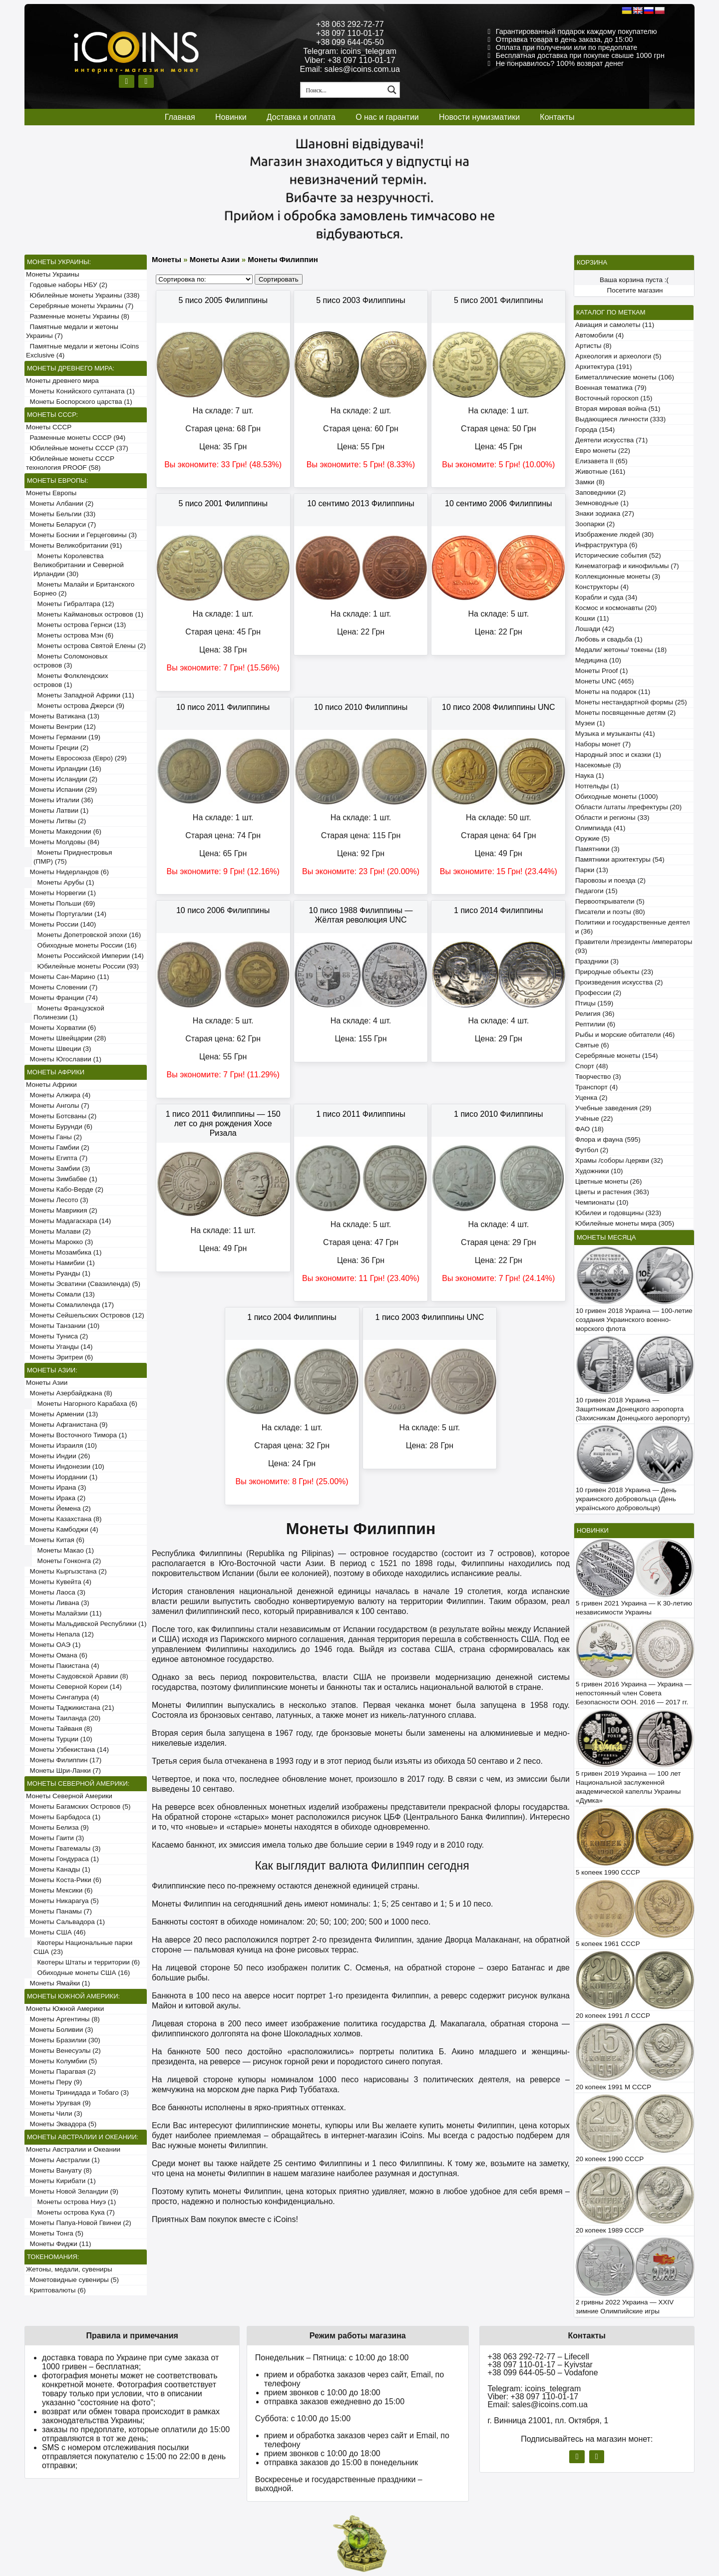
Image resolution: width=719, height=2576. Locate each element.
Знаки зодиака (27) (604, 513)
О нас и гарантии (387, 117)
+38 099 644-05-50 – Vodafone (543, 2372)
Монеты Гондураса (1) (62, 1859)
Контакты (557, 117)
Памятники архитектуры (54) (620, 859)
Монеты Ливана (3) (57, 1603)
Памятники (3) (597, 849)
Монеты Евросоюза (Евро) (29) (76, 758)
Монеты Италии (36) (59, 800)
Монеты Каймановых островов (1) (88, 614)
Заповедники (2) (600, 492)
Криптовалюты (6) (56, 2290)
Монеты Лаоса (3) (55, 1592)
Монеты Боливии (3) (59, 2029)
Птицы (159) (594, 1003)
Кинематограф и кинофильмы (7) (627, 566)
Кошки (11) (592, 618)
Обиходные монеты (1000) (616, 796)
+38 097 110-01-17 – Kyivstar (540, 2364)
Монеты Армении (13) (62, 1414)
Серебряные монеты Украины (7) (79, 306)
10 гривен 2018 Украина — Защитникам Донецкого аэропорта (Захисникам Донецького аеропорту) (633, 1409)
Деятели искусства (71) (611, 440)
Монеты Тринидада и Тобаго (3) (77, 2092)
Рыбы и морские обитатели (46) (625, 1034)
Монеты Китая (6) (55, 1540)
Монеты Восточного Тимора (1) (76, 1435)
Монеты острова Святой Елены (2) (89, 645)
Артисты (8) (593, 345)
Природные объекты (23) (614, 971)
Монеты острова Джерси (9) (78, 705)
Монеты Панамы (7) (59, 1911)
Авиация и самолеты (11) (614, 324)
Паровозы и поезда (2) (610, 880)
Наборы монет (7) (603, 744)
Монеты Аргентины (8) (63, 2019)
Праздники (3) (597, 961)
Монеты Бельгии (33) (60, 514)
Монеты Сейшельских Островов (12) (85, 1315)
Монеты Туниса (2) (57, 1336)
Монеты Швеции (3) (58, 1048)
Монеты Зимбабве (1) (61, 1179)
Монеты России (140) (61, 924)
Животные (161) (600, 471)
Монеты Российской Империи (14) (88, 956)
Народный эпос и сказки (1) (618, 754)
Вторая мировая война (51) (617, 408)
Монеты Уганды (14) (59, 1346)
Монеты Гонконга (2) (67, 1561)
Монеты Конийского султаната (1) (80, 391)
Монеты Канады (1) (58, 1869)
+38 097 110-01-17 (350, 33)
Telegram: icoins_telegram (349, 51)
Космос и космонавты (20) (616, 608)
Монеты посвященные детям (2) (625, 712)
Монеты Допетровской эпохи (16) (87, 935)
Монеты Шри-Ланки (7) (63, 1770)
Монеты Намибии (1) (60, 1263)
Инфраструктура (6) (606, 545)
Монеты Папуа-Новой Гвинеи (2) (78, 2223)
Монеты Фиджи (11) (58, 2244)
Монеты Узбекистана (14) (67, 1749)
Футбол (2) (591, 1150)
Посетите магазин (635, 290)
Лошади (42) (594, 629)
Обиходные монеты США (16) (81, 1972)
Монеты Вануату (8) (59, 2170)
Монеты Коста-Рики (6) (63, 1880)
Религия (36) (594, 1013)
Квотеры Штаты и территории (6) (86, 1962)
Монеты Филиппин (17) (63, 1760)
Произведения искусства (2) (619, 982)
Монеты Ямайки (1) (58, 1983)
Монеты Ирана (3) (56, 1487)
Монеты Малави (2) (58, 1231)
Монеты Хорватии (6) (61, 1027)
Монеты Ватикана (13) (62, 716)
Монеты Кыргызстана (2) (66, 1571)
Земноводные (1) (602, 503)
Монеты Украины (52, 274)
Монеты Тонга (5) (54, 2233)
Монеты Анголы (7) (57, 1105)
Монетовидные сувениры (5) (72, 2279)
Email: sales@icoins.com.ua (350, 69)
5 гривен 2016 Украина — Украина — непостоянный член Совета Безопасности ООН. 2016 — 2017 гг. (634, 1693)
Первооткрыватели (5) (610, 901)
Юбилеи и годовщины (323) (618, 1213)
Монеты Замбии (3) (58, 1168)
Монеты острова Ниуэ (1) (74, 2202)
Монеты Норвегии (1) (61, 893)
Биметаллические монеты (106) (624, 377)
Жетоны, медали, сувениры (69, 2269)
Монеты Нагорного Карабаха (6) (85, 1403)
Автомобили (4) (599, 335)
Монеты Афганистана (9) (66, 1424)
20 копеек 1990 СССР (610, 2159)
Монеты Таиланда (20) (63, 1718)
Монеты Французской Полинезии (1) (68, 1012)
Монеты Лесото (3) (57, 1200)
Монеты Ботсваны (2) (61, 1116)
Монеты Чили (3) (54, 2113)
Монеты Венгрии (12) (61, 726)
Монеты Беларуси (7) (61, 524)
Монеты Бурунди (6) (59, 1126)
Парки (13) (591, 870)
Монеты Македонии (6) (63, 831)
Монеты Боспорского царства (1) (79, 401)
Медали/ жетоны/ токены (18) (621, 649)
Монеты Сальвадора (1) (65, 1922)
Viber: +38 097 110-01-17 (350, 60)
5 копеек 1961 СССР (608, 1943)
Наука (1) (589, 775)
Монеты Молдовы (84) (62, 842)
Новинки (231, 117)
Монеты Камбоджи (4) (62, 1529)
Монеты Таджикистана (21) (70, 1707)
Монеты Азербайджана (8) (69, 1393)
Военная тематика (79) (611, 387)
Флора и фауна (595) (608, 1139)
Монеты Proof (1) (601, 670)
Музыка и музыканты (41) (615, 733)
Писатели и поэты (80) (610, 912)
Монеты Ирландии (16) (63, 768)
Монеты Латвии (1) (57, 810)
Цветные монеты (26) (608, 1181)
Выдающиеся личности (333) (620, 419)
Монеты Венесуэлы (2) (63, 2050)
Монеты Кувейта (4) (58, 1582)
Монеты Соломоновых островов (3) (70, 660)
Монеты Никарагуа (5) (62, 1901)
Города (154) (595, 429)
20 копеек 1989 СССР (610, 2230)
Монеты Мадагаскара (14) (68, 1221)
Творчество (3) (598, 1076)
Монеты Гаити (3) (55, 1838)
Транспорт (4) (596, 1087)
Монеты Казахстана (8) (64, 1519)
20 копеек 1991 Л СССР (613, 2015)
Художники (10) (599, 1171)
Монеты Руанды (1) (58, 1273)
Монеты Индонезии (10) (65, 1466)
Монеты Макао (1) (63, 1550)
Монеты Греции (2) (57, 747)
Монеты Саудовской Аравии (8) (77, 1676)
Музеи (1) (590, 723)
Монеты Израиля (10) (61, 1445)
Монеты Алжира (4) (58, 1095)
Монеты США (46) (55, 1932)
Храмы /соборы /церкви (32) (619, 1160)
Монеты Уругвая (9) (58, 2103)
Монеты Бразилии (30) (63, 2040)
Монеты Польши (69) (60, 903)
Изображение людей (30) (614, 534)
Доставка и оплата (301, 117)
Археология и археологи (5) (618, 356)
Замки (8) (590, 482)
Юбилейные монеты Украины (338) (83, 295)
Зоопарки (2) (595, 524)
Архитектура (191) (603, 366)
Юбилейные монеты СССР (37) (77, 448)
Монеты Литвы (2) (56, 821)
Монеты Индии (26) (58, 1456)
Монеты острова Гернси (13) (79, 625)
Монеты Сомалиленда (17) (70, 1304)
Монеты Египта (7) (56, 1158)
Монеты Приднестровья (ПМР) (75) (72, 857)
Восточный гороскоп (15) (614, 398)
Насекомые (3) (598, 765)
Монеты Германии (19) (63, 737)
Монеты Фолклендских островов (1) (70, 680)
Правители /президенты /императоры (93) (634, 946)
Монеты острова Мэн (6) (73, 635)
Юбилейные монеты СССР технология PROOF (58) (70, 463)
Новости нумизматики (479, 117)
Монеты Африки (51, 1084)
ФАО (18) (589, 1129)
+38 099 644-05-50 (350, 42)
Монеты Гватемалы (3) (63, 1848)
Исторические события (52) (618, 555)
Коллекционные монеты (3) (617, 576)
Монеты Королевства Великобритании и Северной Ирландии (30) (78, 565)
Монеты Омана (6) (56, 1655)
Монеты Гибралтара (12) (73, 604)
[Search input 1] (343, 90)
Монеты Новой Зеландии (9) (72, 2191)
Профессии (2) (598, 992)
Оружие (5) (592, 838)
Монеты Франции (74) (62, 997)
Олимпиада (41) (600, 828)
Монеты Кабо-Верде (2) (64, 1189)
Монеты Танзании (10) (62, 1325)
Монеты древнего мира (62, 380)
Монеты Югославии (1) (63, 1059)
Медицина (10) (598, 660)
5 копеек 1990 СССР (608, 1872)
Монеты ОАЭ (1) (53, 1644)
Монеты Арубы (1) (63, 882)
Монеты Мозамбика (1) (63, 1252)
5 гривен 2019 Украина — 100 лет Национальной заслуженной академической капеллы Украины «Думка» (628, 1787)
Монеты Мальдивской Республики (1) (86, 1623)
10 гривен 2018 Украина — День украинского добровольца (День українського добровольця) (626, 1499)
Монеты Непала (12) (60, 1634)
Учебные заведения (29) (613, 1108)
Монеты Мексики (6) (59, 1890)
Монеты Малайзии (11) (63, 1613)
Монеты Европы (51, 493)
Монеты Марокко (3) (59, 1242)
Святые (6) (592, 1045)
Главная (180, 117)
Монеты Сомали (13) (60, 1294)
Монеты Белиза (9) (57, 1827)
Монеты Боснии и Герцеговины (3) (81, 535)
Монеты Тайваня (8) (59, 1728)
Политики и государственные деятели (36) (632, 927)
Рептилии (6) (595, 1024)
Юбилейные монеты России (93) (86, 966)
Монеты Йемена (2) (58, 1508)
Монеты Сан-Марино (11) (67, 976)
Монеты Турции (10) (59, 1739)
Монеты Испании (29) (61, 789)
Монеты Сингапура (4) (62, 1697)
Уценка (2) (591, 1097)
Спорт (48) (591, 1066)
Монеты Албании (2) (59, 503)
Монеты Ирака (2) (55, 1498)
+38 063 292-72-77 (350, 24)
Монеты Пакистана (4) (62, 1665)
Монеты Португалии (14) (66, 914)
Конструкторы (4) (602, 587)
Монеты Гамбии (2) (57, 1147)
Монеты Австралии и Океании (73, 2149)
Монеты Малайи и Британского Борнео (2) (83, 589)
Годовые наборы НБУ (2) (66, 285)
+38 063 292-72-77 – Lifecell (538, 2356)
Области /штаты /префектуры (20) (628, 807)
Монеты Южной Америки (65, 2008)
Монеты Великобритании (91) (74, 545)
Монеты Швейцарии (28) (66, 1038)
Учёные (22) (594, 1118)
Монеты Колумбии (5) (61, 2061)
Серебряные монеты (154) (616, 1055)
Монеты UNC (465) (604, 681)
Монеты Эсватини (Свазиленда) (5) (83, 1284)
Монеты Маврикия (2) (61, 1210)
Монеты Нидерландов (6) (67, 872)
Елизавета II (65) (601, 461)
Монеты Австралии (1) (63, 2160)
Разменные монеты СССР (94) (75, 437)
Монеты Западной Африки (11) (83, 695)
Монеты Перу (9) (54, 2082)
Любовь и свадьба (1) (609, 639)
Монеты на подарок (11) (612, 691)
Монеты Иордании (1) (61, 1477)
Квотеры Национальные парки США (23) (82, 1947)
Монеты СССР (48, 427)
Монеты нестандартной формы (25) (631, 702)
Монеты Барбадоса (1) (63, 1817)
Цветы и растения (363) (612, 1192)
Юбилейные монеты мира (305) (624, 1223)
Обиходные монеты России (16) (85, 945)
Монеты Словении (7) (61, 987)
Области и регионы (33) (612, 817)
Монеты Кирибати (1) (61, 2181)
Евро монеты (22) (602, 450)
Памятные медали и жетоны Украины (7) (72, 331)
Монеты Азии (46, 1382)
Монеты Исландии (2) (61, 779)
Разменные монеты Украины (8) (77, 316)
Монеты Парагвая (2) (61, 2071)
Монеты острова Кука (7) (74, 2212)
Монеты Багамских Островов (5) (78, 1806)
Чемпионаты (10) (601, 1202)
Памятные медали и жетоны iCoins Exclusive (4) (82, 350)
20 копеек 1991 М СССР (613, 2087)
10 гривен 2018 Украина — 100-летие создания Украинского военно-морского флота (634, 1319)
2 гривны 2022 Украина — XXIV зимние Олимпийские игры (625, 2306)
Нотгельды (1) (597, 786)
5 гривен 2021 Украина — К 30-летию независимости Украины (634, 1608)
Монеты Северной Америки (69, 1796)
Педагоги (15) (596, 891)
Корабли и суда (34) (606, 597)
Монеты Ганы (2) (54, 1137)
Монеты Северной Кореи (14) (74, 1686)
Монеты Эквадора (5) (61, 2124)
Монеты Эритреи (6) (59, 1357)
